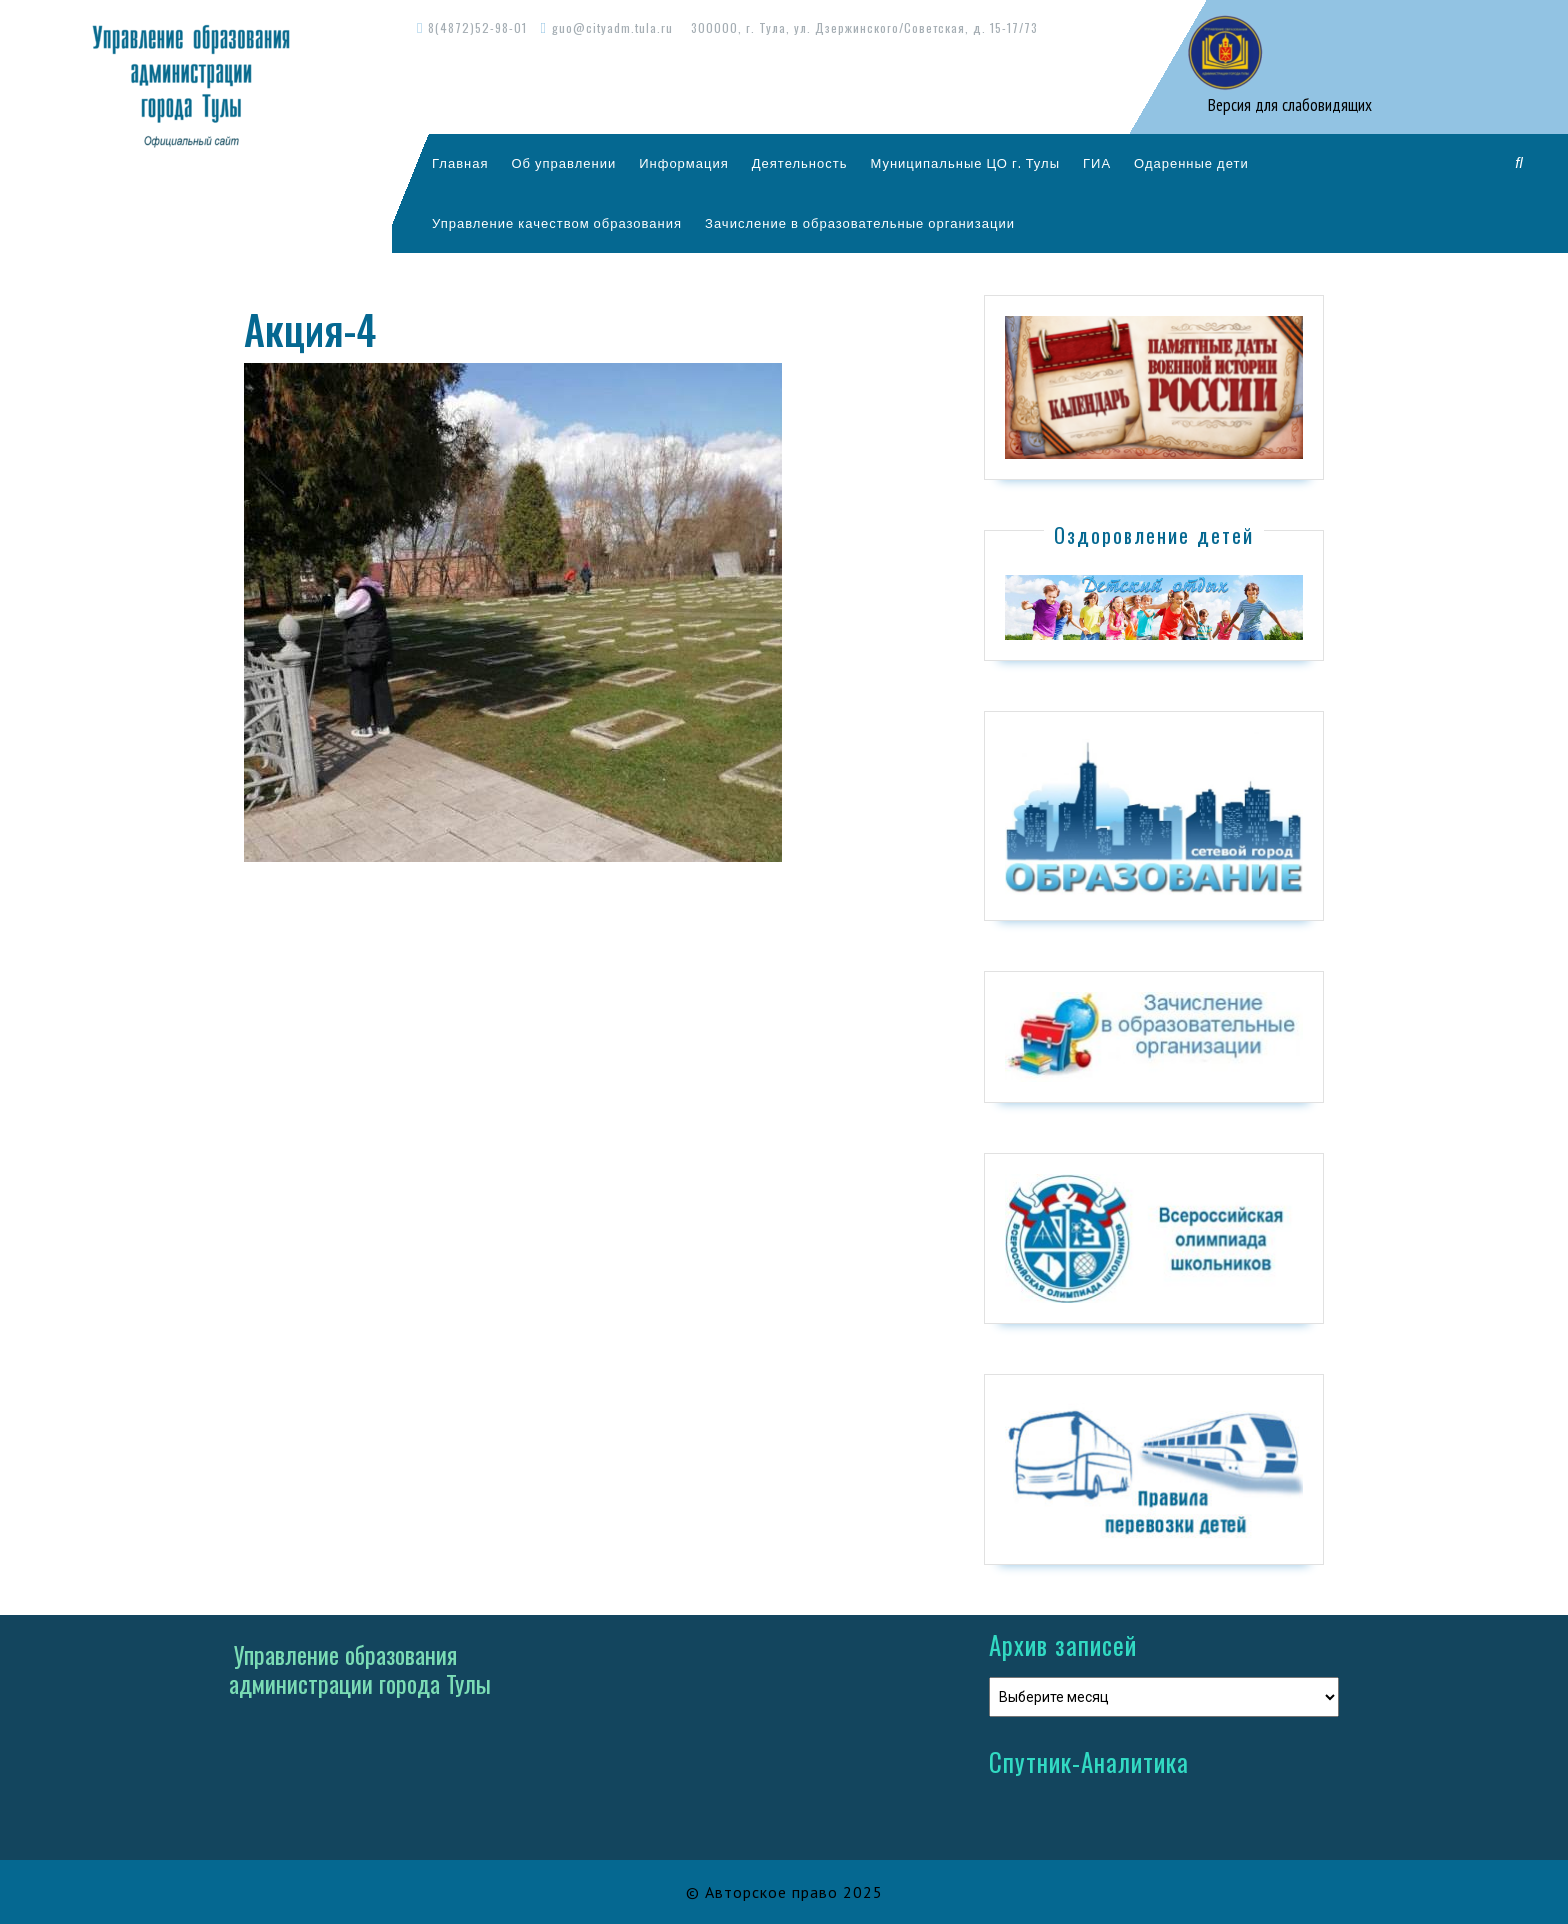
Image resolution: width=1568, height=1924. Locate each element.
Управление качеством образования (557, 223)
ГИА (1097, 163)
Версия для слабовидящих (1288, 105)
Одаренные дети (1191, 163)
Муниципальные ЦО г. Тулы (965, 163)
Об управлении (563, 163)
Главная (460, 163)
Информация (684, 163)
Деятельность (800, 163)
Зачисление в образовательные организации (860, 223)
